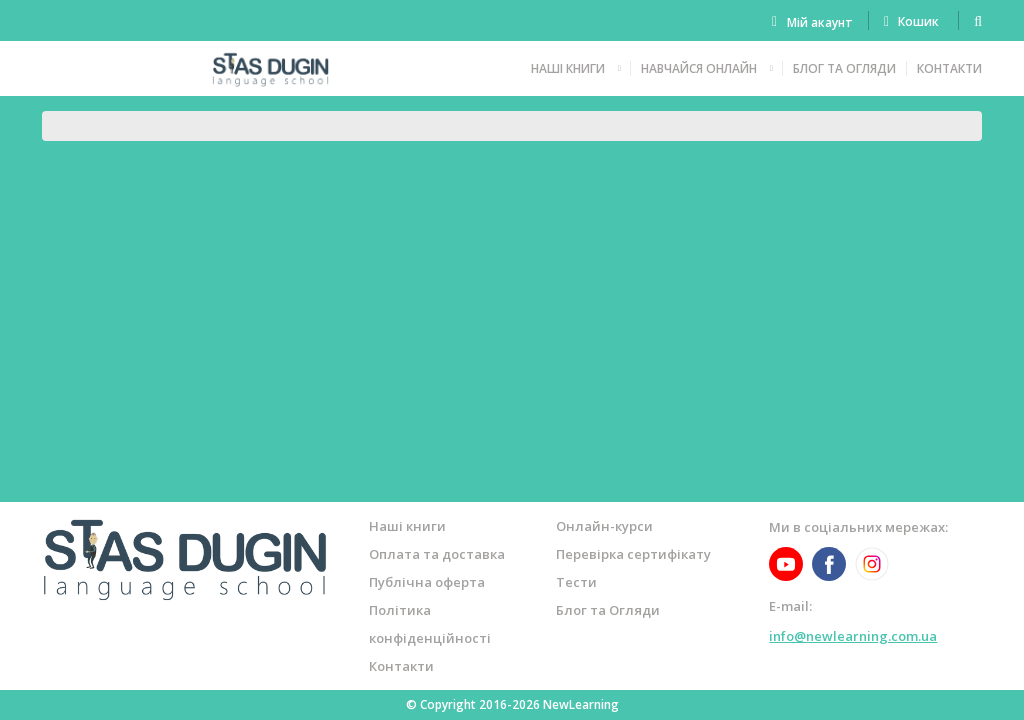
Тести (576, 582)
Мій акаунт (820, 22)
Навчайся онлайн (699, 68)
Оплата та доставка (437, 554)
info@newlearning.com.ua (853, 636)
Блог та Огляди (844, 68)
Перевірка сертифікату (633, 554)
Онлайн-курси (604, 526)
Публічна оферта (427, 582)
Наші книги (568, 68)
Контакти (949, 68)
